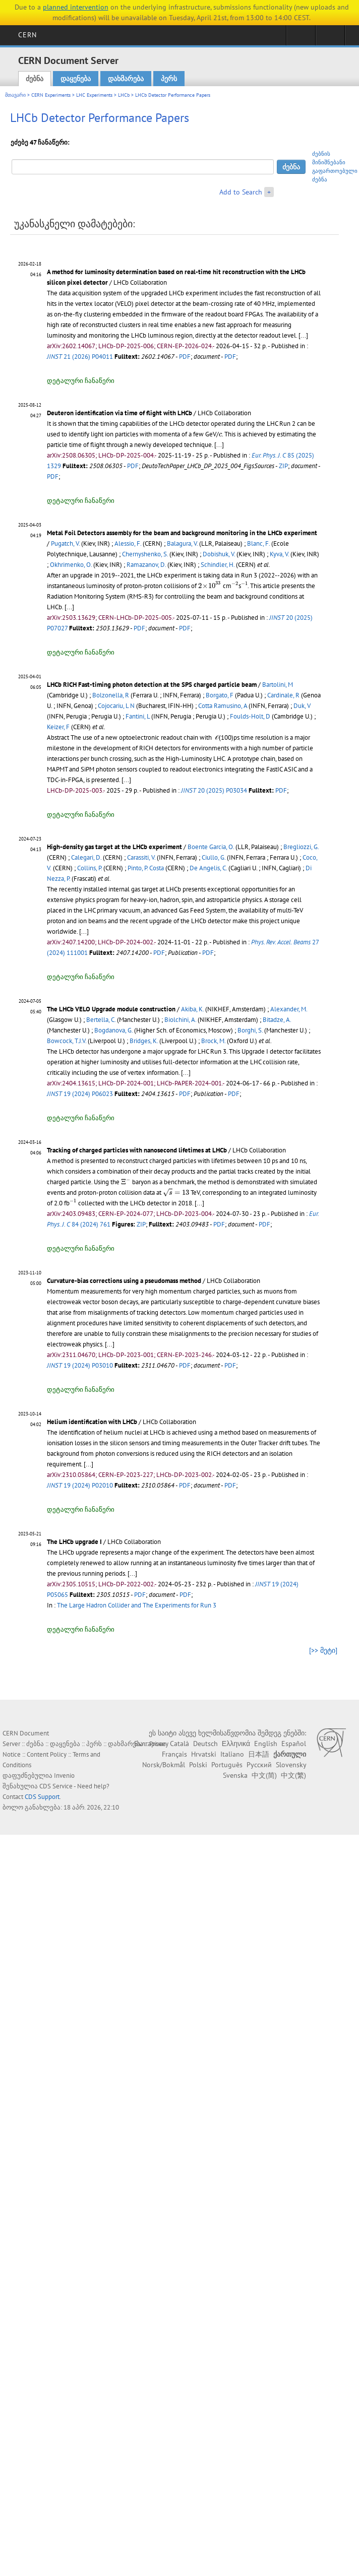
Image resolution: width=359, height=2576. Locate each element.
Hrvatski (203, 1754)
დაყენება (76, 78)
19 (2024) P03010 (80, 1365)
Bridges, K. (144, 1041)
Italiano (232, 1754)
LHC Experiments (94, 95)
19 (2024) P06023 (80, 1093)
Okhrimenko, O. (71, 564)
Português (227, 1764)
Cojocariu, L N (116, 705)
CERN (27, 34)
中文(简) (264, 1775)
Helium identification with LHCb (92, 1422)
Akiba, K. (192, 1009)
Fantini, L (138, 716)
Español (293, 1743)
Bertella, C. (100, 1019)
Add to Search (240, 192)
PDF (185, 356)
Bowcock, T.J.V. (66, 1041)
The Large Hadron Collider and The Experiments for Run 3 (136, 1605)
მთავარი (15, 95)
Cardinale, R (283, 695)
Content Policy (47, 1754)
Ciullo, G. (213, 857)
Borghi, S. (250, 1030)
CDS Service (56, 1786)
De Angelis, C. (208, 868)
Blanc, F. (258, 543)
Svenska (235, 1775)
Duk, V (302, 705)
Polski (198, 1764)
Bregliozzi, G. (301, 847)
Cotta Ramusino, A (222, 705)
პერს (169, 78)
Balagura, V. (182, 543)
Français (174, 1754)
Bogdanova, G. (113, 1030)
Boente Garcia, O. (211, 847)
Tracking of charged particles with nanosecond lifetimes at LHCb (137, 1150)
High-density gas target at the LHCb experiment (114, 847)
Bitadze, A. (277, 1019)
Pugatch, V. (65, 543)
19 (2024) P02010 (80, 1485)
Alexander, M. (288, 1009)
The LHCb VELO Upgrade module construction (111, 1009)
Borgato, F (219, 695)
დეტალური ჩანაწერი (80, 380)
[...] (303, 335)
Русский (259, 1764)
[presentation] (220, 434)
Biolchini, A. (180, 1019)
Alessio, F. (127, 543)
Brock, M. (213, 1041)
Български (150, 1743)
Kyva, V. (279, 554)
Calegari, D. (86, 857)
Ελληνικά (236, 1743)
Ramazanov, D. (146, 564)
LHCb (124, 95)
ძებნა (34, 78)
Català (179, 1743)
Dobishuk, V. (219, 554)
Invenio (64, 1775)
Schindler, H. (217, 564)
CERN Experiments (51, 95)
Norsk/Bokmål (163, 1764)
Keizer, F (58, 727)
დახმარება (126, 78)
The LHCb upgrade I (74, 1541)
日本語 (258, 1754)
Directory (330, 38)
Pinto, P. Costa (146, 868)
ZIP (283, 466)
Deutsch (205, 1743)
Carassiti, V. (141, 857)
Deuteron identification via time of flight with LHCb (119, 413)
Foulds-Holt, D (250, 716)
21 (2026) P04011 (80, 356)
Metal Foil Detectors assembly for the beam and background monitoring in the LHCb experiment (182, 533)
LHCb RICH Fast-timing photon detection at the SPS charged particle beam (152, 684)
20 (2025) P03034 (214, 790)
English (265, 1743)
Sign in (300, 38)
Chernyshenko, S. (145, 554)
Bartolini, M (277, 684)
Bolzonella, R (110, 695)
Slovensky (291, 1764)
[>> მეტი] (323, 1650)
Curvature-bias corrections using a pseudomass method (124, 1280)
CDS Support (42, 1796)
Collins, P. (89, 868)
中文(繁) (293, 1775)
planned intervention (75, 7)
